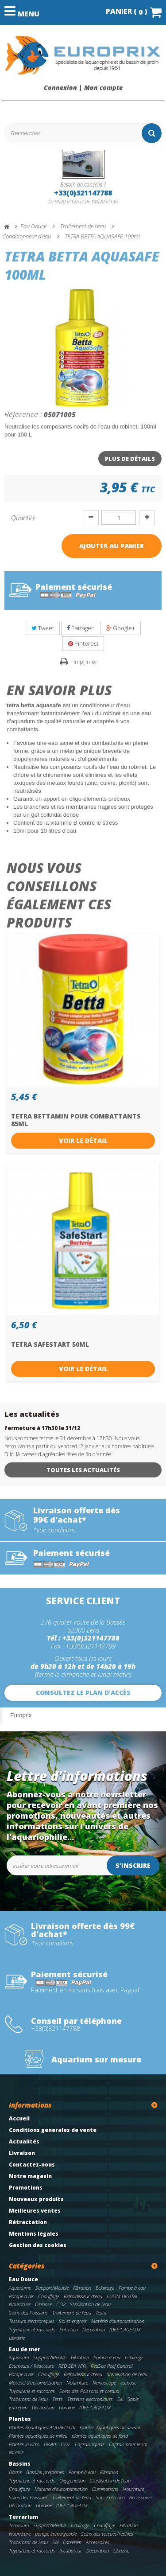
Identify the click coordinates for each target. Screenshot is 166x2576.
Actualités (24, 2141)
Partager (80, 628)
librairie (16, 2452)
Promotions (25, 2187)
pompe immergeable (56, 2533)
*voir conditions (54, 1530)
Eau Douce (23, 2279)
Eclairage (105, 2287)
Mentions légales (33, 2233)
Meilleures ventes (35, 2210)
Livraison (22, 2153)
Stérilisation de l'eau (90, 2304)
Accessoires (141, 2497)
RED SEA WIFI (72, 2365)
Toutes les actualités (83, 1470)
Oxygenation (72, 2480)
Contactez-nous (32, 2164)
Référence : (23, 414)
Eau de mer (24, 2349)
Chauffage (48, 2296)
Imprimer (85, 662)
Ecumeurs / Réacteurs (31, 2365)
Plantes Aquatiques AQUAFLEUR (42, 2427)
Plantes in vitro (24, 2444)
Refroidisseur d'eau (83, 2296)
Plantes (20, 2419)
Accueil (19, 2118)
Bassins (20, 2463)
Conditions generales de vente (53, 2130)
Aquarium (19, 2357)
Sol (99, 2497)
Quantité (23, 517)
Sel (120, 2399)
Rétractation (28, 2222)
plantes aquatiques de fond (100, 2435)
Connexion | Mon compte (83, 88)
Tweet (42, 628)
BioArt (50, 2444)
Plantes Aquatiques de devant (110, 2427)
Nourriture (20, 2304)
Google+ (120, 628)
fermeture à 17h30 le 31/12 (42, 1428)
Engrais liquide (89, 2444)
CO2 (61, 2304)
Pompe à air (21, 2296)
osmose (128, 2382)
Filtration (82, 2287)
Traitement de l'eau (71, 2312)
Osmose (43, 2304)
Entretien (68, 2329)
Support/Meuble (52, 2287)
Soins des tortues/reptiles (107, 2533)
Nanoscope (104, 2382)
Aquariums (20, 2287)
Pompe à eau (132, 2287)
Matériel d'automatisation (117, 2321)
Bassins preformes (45, 2472)
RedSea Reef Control (111, 2365)
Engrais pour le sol (128, 2444)
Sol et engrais (73, 2321)
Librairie (17, 2337)
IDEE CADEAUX (125, 2329)
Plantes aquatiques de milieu (38, 2435)
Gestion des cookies (37, 2245)
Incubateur (70, 2550)
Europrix (20, 1715)
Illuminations (105, 2489)
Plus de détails (130, 459)
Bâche (15, 2472)
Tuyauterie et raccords (32, 2329)
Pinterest (83, 643)
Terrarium (23, 2517)
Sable (133, 2399)
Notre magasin (30, 2176)
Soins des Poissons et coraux (89, 2391)
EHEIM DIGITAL (122, 2296)
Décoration (93, 2329)
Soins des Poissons (28, 2312)
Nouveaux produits (36, 2199)
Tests (101, 2312)
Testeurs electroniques (31, 2321)
